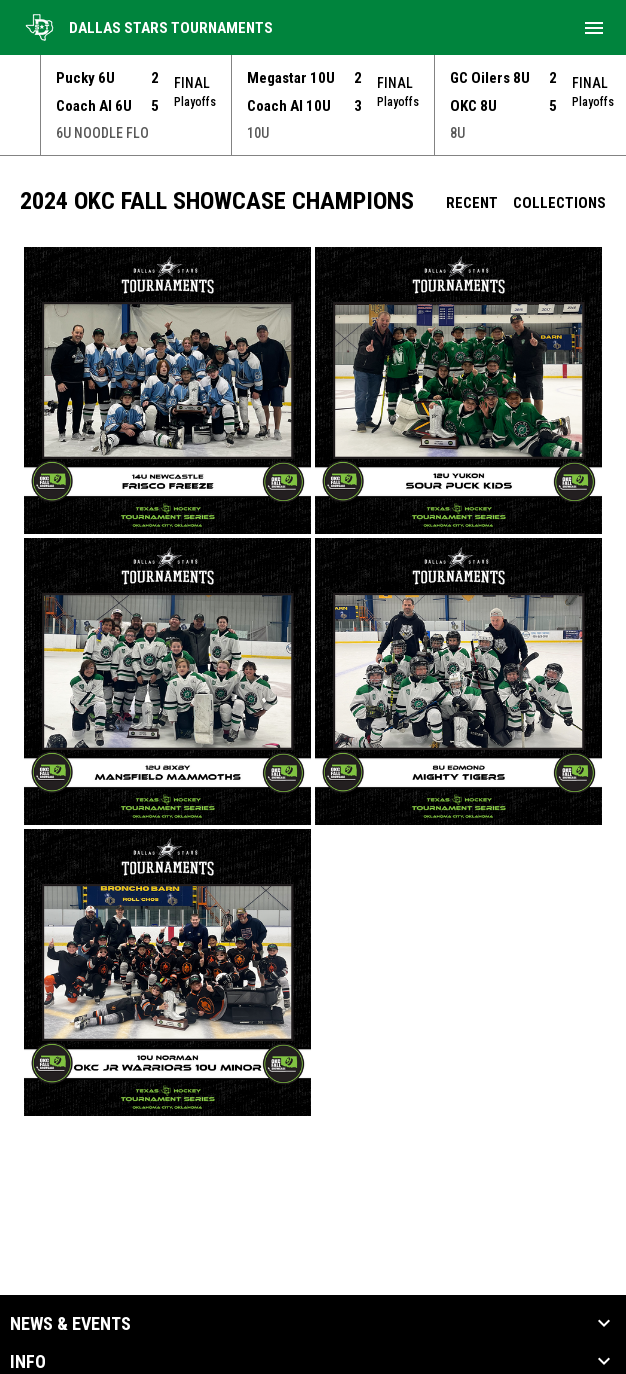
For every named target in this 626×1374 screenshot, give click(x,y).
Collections (559, 203)
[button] (167, 390)
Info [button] (28, 1362)
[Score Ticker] (313, 105)
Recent (472, 203)
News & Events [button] (70, 1324)
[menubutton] (594, 28)
